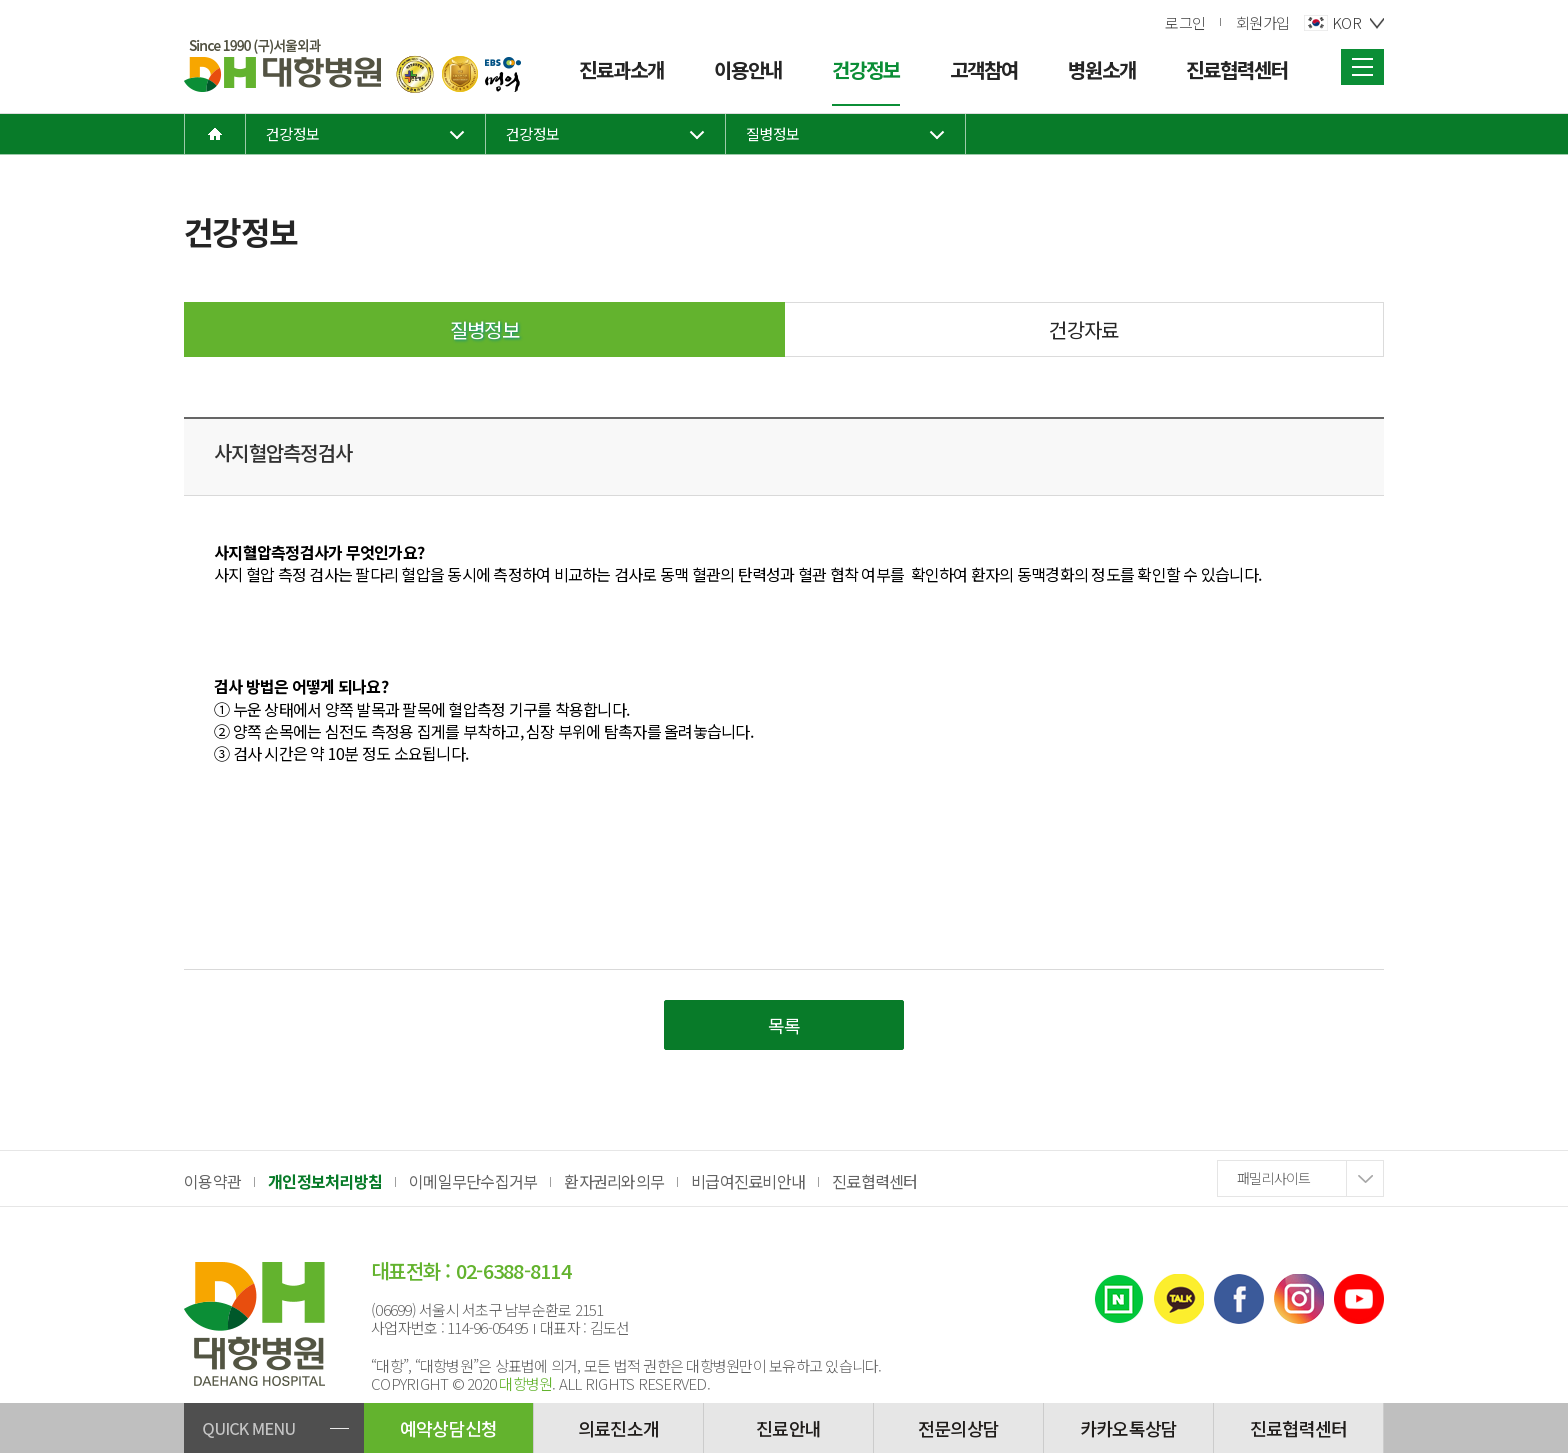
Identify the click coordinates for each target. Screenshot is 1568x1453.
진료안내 (788, 1428)
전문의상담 (958, 1428)
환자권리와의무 (614, 1181)
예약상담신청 (449, 1428)
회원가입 (1262, 22)
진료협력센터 (875, 1181)
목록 (784, 1025)
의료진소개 (618, 1428)
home (215, 134)
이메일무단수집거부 (473, 1181)
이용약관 (212, 1181)
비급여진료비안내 (748, 1181)
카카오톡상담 (1129, 1428)
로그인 (1185, 22)
